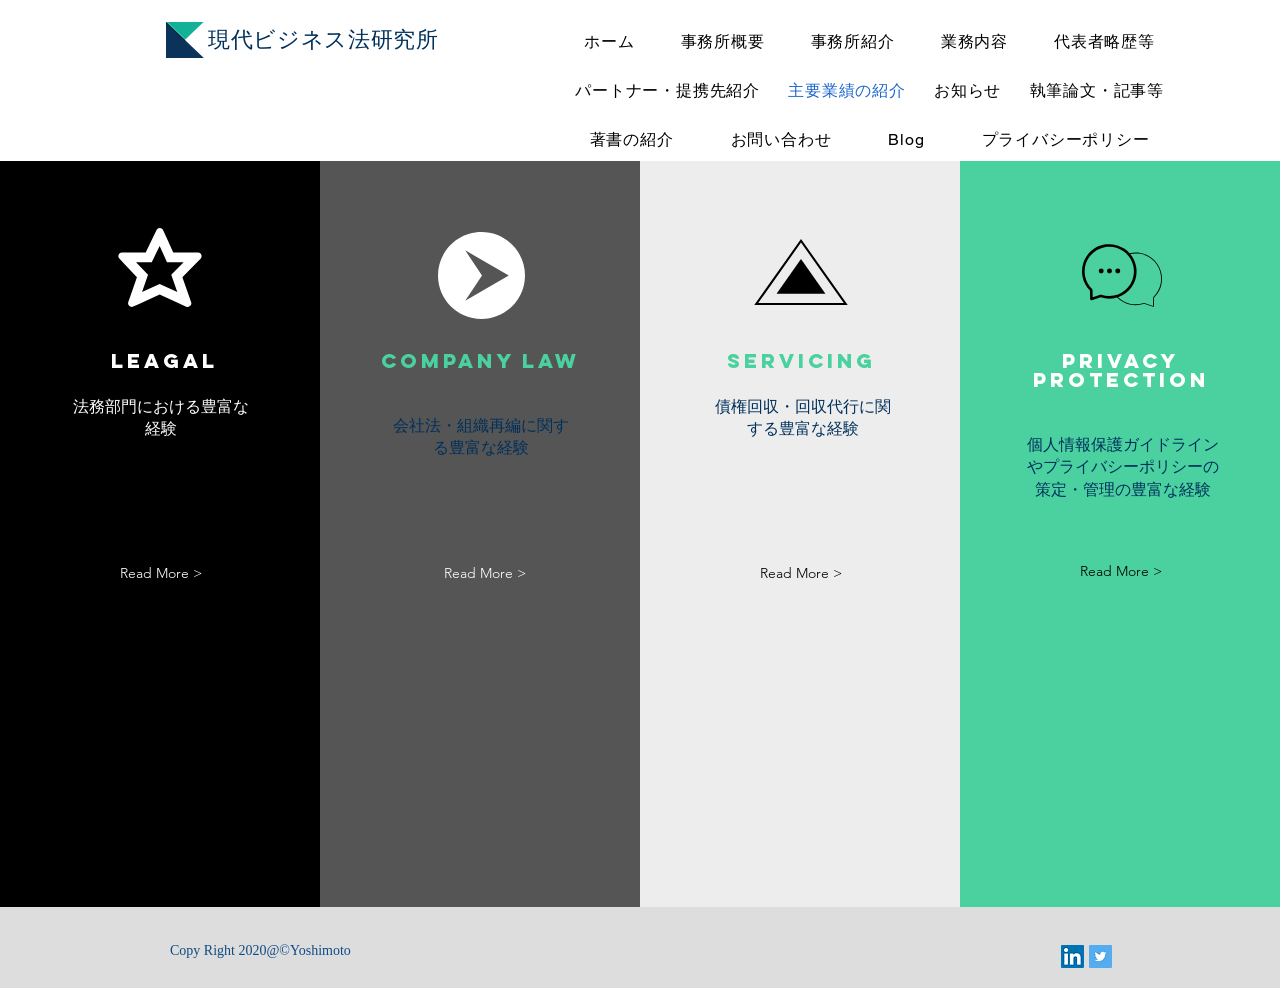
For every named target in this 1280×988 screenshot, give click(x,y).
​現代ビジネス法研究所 (323, 39)
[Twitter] (1100, 956)
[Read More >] (161, 573)
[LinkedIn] (1072, 956)
